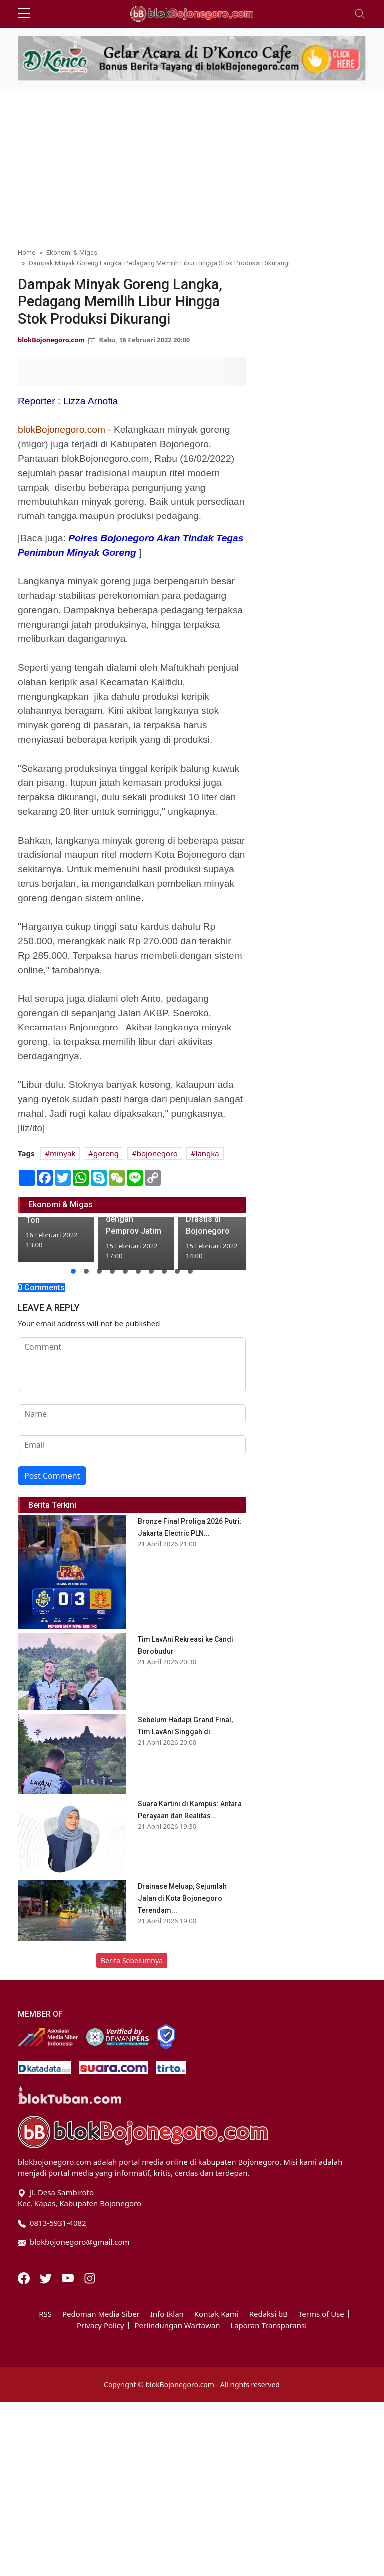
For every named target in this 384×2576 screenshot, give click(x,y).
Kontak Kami (216, 2314)
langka (208, 1153)
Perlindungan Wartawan (177, 2325)
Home (27, 252)
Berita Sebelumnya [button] (132, 1960)
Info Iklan (167, 2314)
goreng (106, 1153)
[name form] (132, 1413)
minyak (63, 1153)
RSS (45, 2314)
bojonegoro (157, 1153)
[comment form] (132, 1364)
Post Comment (52, 1475)
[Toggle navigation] (360, 14)
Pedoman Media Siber (101, 2314)
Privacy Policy (100, 2325)
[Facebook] (25, 2277)
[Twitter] (47, 2277)
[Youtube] (69, 2277)
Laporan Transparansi (268, 2325)
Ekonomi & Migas (72, 252)
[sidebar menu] (24, 14)
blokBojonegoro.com (51, 339)
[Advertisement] (192, 164)
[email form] (132, 1444)
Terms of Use (321, 2314)
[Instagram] (90, 2277)
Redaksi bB (269, 2314)
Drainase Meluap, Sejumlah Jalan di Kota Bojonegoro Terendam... (182, 1898)
